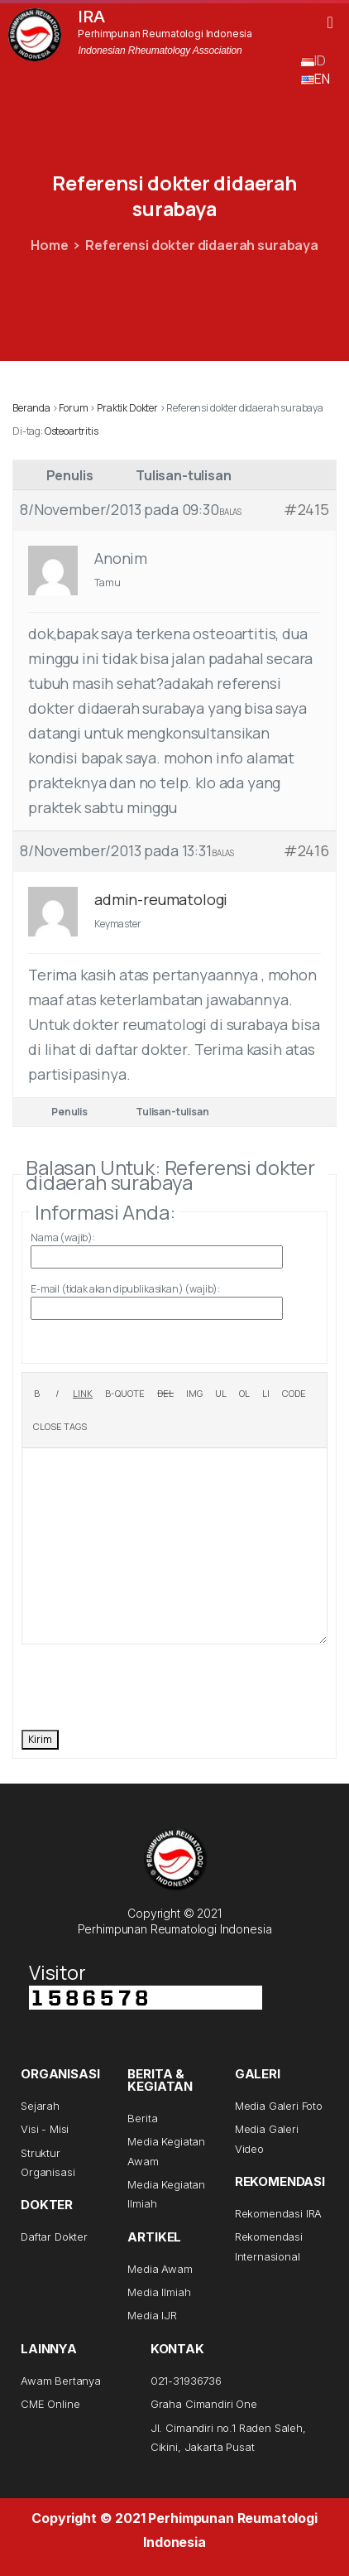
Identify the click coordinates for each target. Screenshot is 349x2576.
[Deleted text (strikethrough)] (165, 1393)
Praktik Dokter (127, 408)
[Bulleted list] (220, 1393)
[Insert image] (194, 1393)
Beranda (31, 408)
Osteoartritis (71, 431)
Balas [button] (230, 512)
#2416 (306, 850)
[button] (330, 22)
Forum (73, 408)
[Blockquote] (124, 1393)
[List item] (266, 1393)
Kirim (40, 1739)
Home (49, 245)
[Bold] (36, 1393)
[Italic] (56, 1393)
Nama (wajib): (63, 1237)
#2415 (306, 509)
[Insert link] (82, 1393)
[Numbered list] (244, 1393)
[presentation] (147, 1685)
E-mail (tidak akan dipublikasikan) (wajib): (125, 1289)
